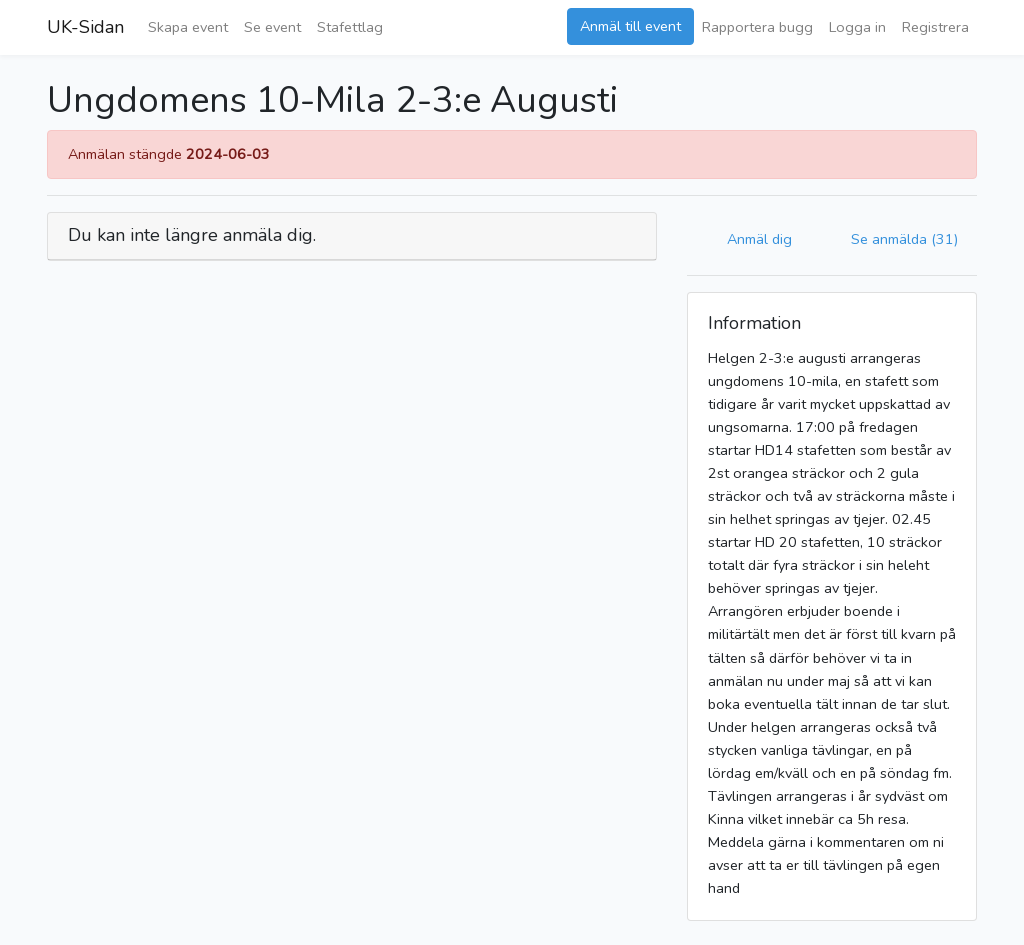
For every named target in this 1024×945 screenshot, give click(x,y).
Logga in (857, 27)
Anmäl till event (630, 26)
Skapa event (188, 27)
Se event (272, 27)
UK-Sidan (85, 27)
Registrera (935, 27)
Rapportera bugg (757, 27)
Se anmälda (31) (904, 239)
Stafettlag (350, 27)
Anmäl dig (759, 239)
